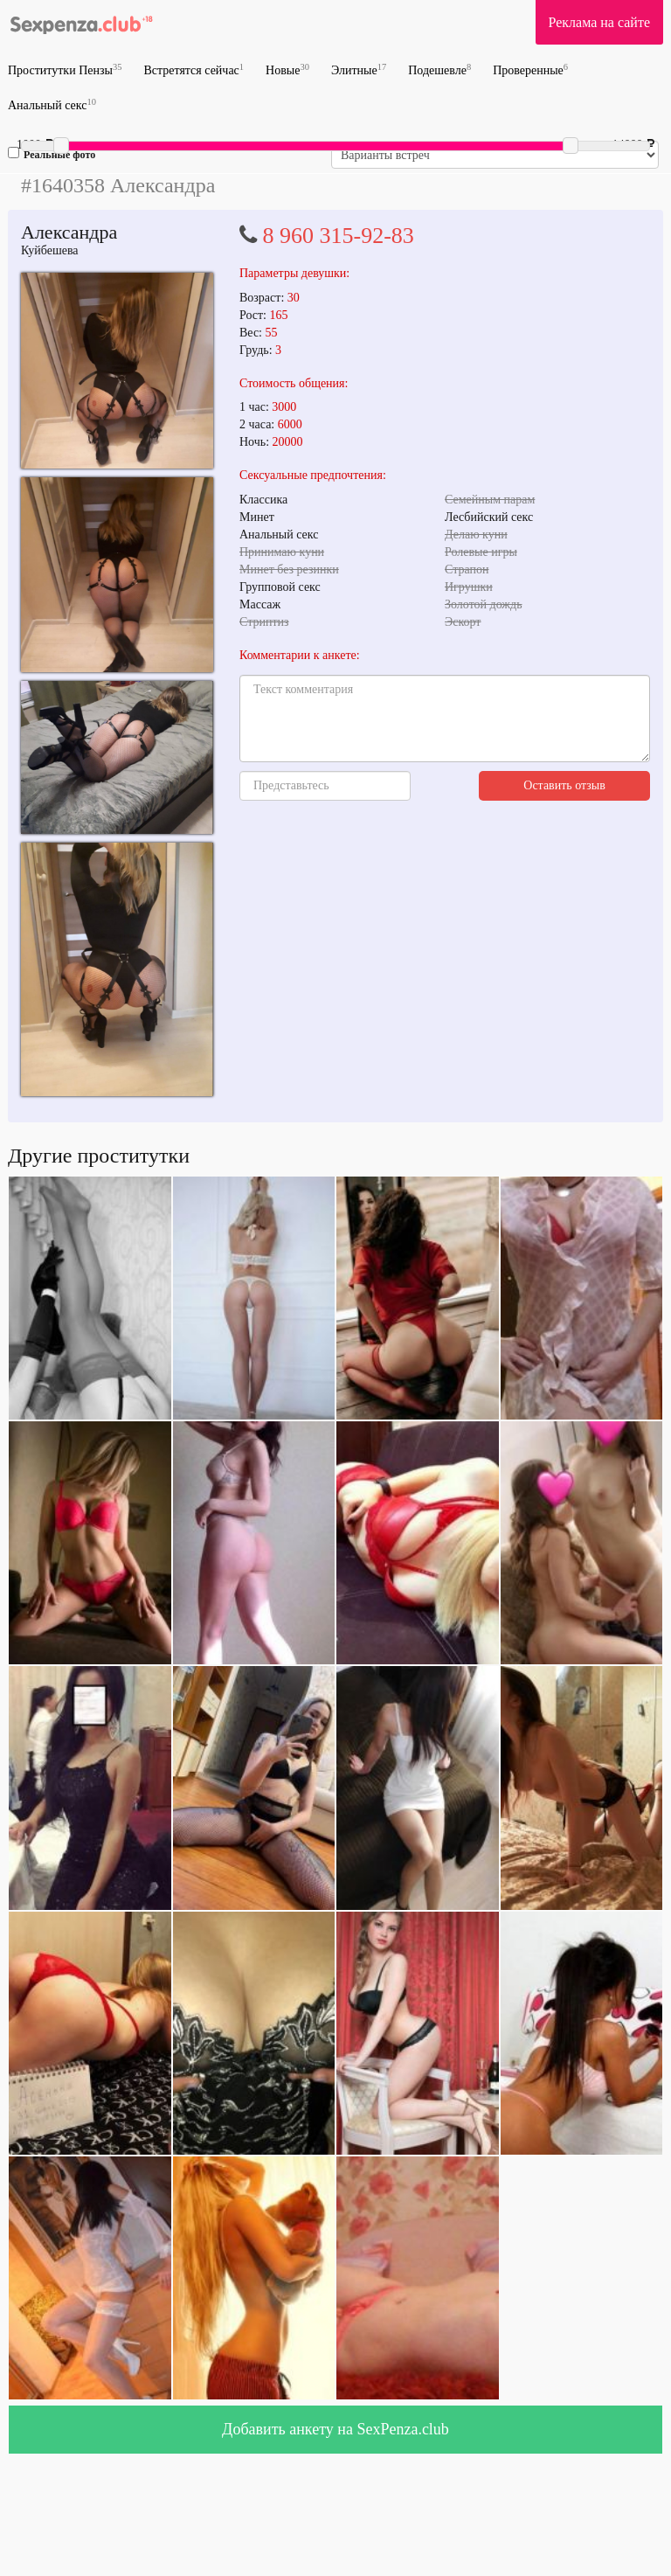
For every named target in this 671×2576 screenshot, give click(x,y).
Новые (287, 69)
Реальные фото (51, 154)
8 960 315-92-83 (338, 235)
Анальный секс (52, 104)
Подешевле (439, 69)
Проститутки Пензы (64, 69)
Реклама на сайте (599, 22)
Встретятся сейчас (193, 69)
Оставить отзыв (564, 785)
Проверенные (530, 69)
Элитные (358, 69)
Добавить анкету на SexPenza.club (335, 2429)
